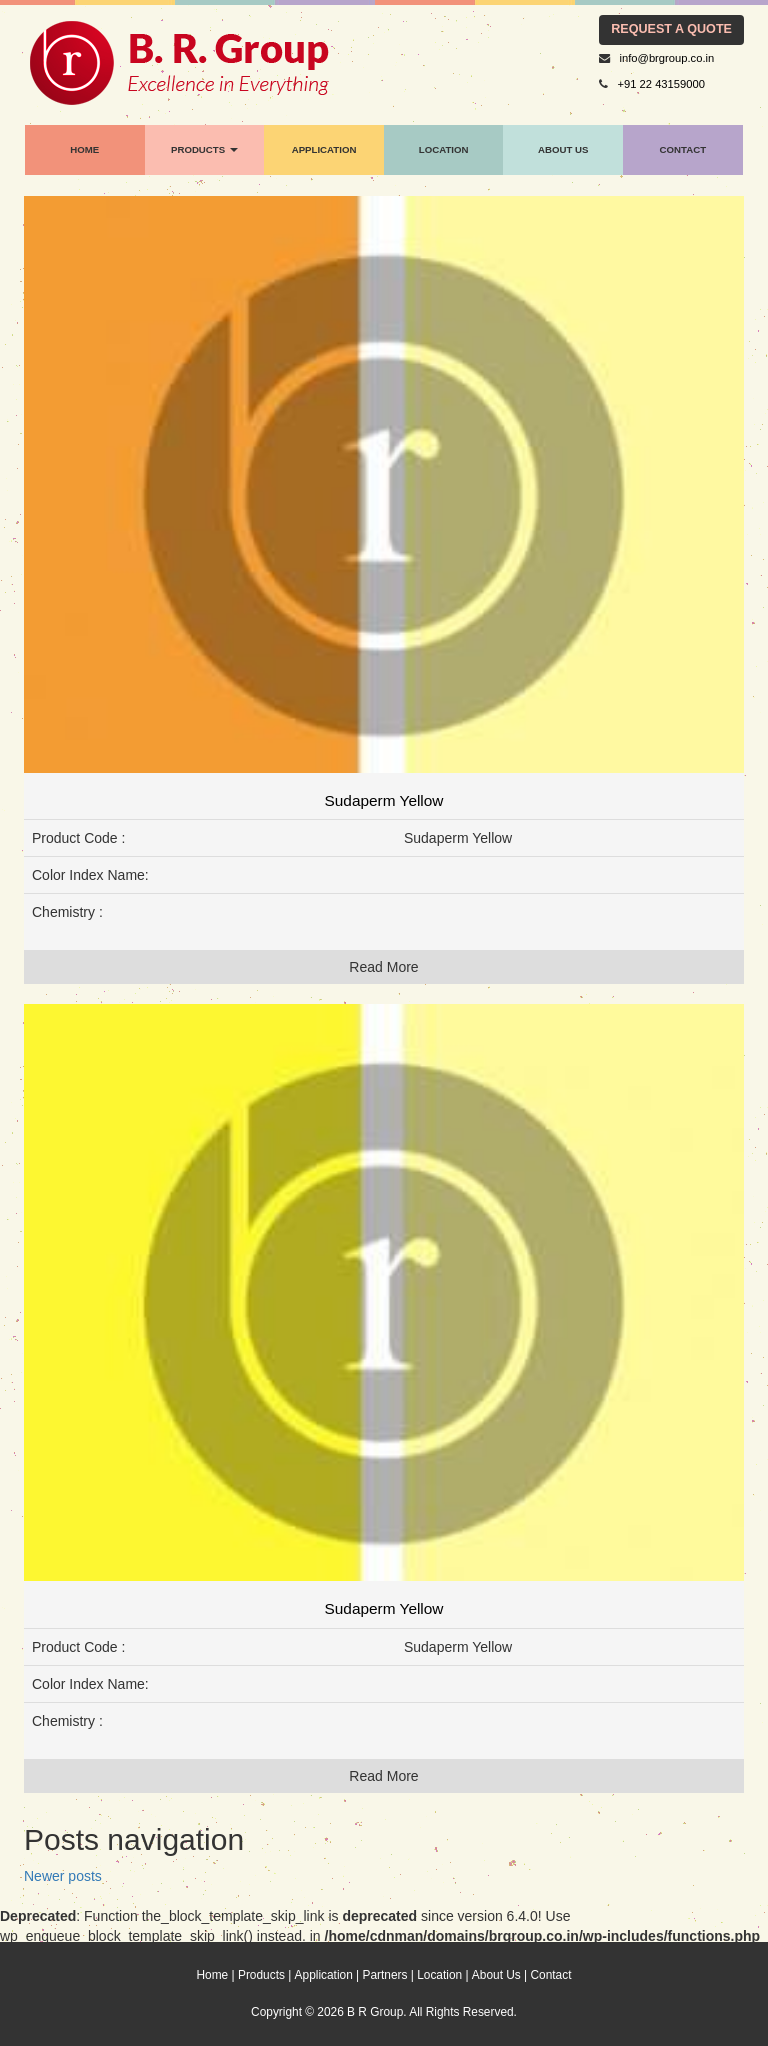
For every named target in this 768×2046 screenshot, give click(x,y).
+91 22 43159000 (661, 84)
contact (683, 149)
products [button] (204, 149)
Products (261, 1975)
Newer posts (63, 1876)
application (324, 149)
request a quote (671, 29)
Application (324, 1975)
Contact (551, 1975)
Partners (385, 1975)
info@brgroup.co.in (667, 58)
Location (439, 1975)
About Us (563, 149)
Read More (383, 967)
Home (213, 1975)
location (444, 149)
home (84, 149)
